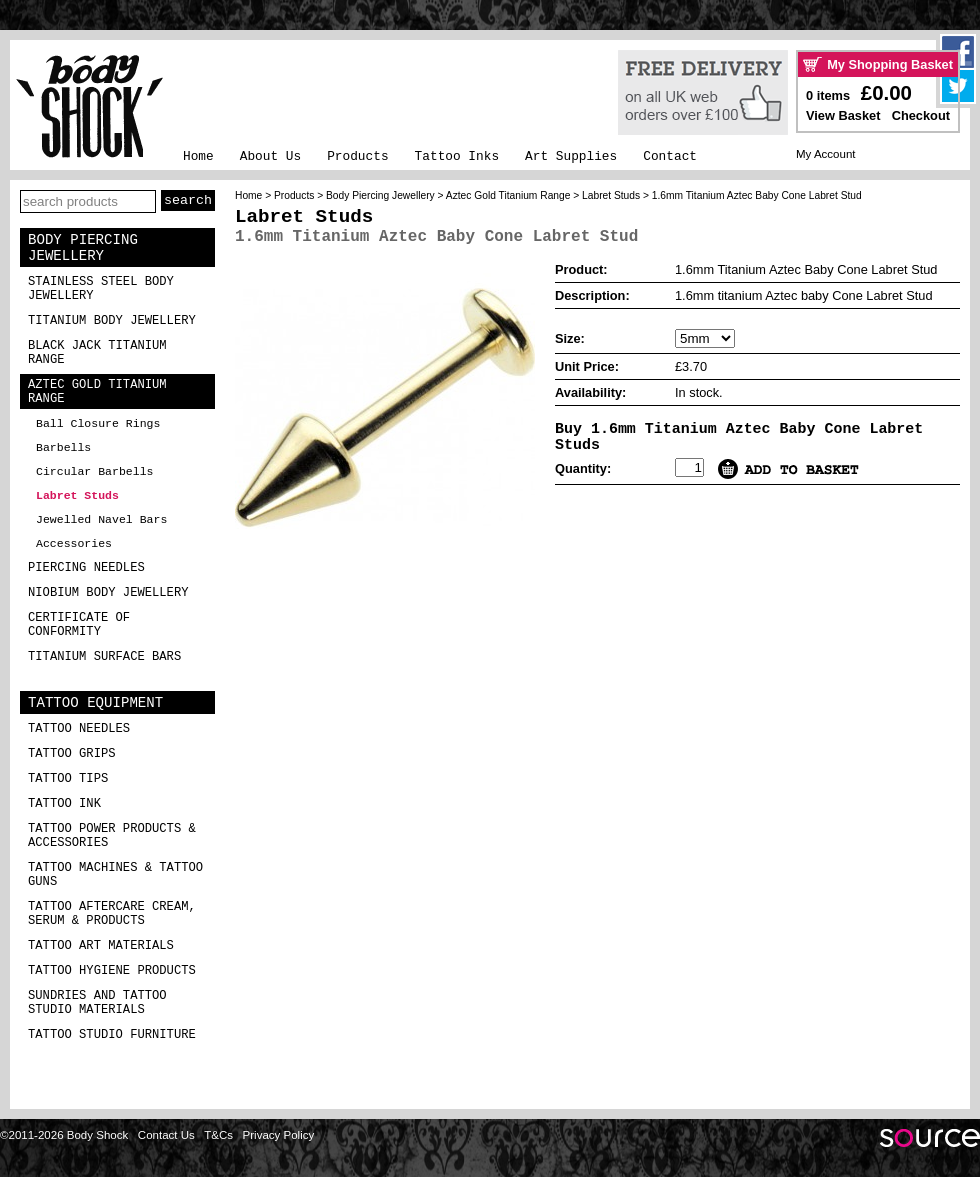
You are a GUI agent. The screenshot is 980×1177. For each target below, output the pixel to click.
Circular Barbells (94, 471)
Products (357, 156)
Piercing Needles (86, 568)
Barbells (63, 447)
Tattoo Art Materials (101, 946)
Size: (570, 338)
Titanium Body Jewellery (112, 321)
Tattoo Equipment (95, 703)
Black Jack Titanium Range (97, 353)
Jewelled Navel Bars (101, 519)
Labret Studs (77, 495)
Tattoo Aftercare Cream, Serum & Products (112, 914)
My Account (826, 154)
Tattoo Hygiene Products (112, 971)
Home (198, 156)
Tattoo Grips (72, 754)
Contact (670, 156)
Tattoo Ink (64, 804)
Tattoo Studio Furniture (112, 1035)
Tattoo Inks (457, 156)
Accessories (74, 543)
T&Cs (218, 1135)
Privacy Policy (279, 1135)
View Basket (843, 115)
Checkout (921, 115)
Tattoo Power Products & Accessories (112, 836)
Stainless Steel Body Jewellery (101, 289)
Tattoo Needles (79, 729)
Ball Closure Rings (98, 423)
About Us (270, 156)
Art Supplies (571, 156)
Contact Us (166, 1135)
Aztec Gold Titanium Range (97, 392)
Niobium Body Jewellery (108, 593)
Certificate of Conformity (79, 625)
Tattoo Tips (68, 779)
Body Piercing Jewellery (83, 248)
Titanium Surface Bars (104, 657)
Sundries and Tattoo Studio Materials (97, 1003)
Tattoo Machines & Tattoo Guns (115, 875)
